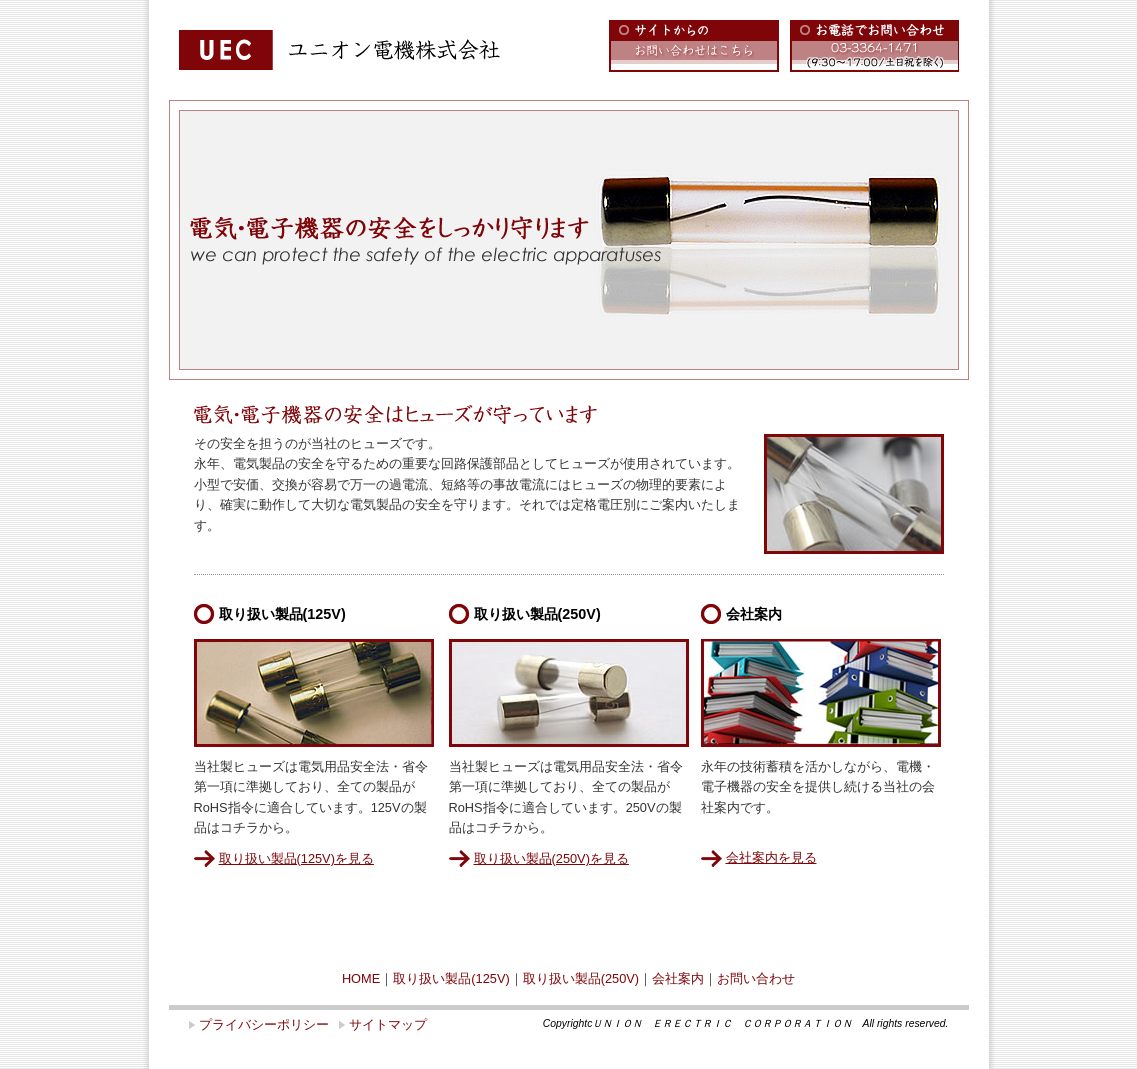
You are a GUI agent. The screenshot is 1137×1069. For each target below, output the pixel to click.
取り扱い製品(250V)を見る (551, 858)
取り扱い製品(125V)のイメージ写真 (314, 693)
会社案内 (678, 978)
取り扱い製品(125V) (451, 978)
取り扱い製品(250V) (581, 978)
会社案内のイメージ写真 (821, 693)
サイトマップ (388, 1024)
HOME (361, 978)
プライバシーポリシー (264, 1024)
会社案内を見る (771, 857)
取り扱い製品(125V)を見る (296, 858)
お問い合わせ (756, 978)
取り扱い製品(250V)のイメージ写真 (569, 693)
